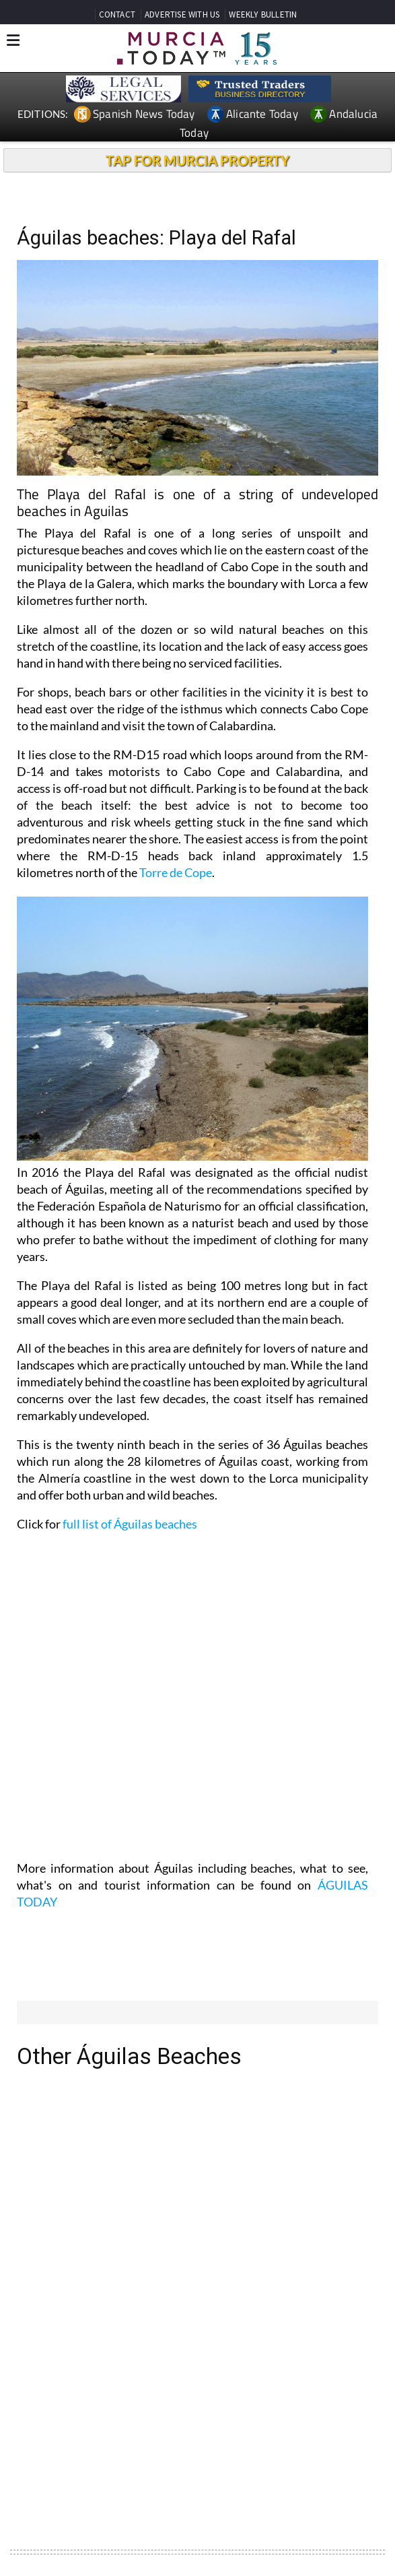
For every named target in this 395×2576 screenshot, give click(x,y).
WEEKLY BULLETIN (263, 14)
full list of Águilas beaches (130, 1523)
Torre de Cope (175, 872)
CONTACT (117, 14)
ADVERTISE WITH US (182, 14)
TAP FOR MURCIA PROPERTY (197, 160)
